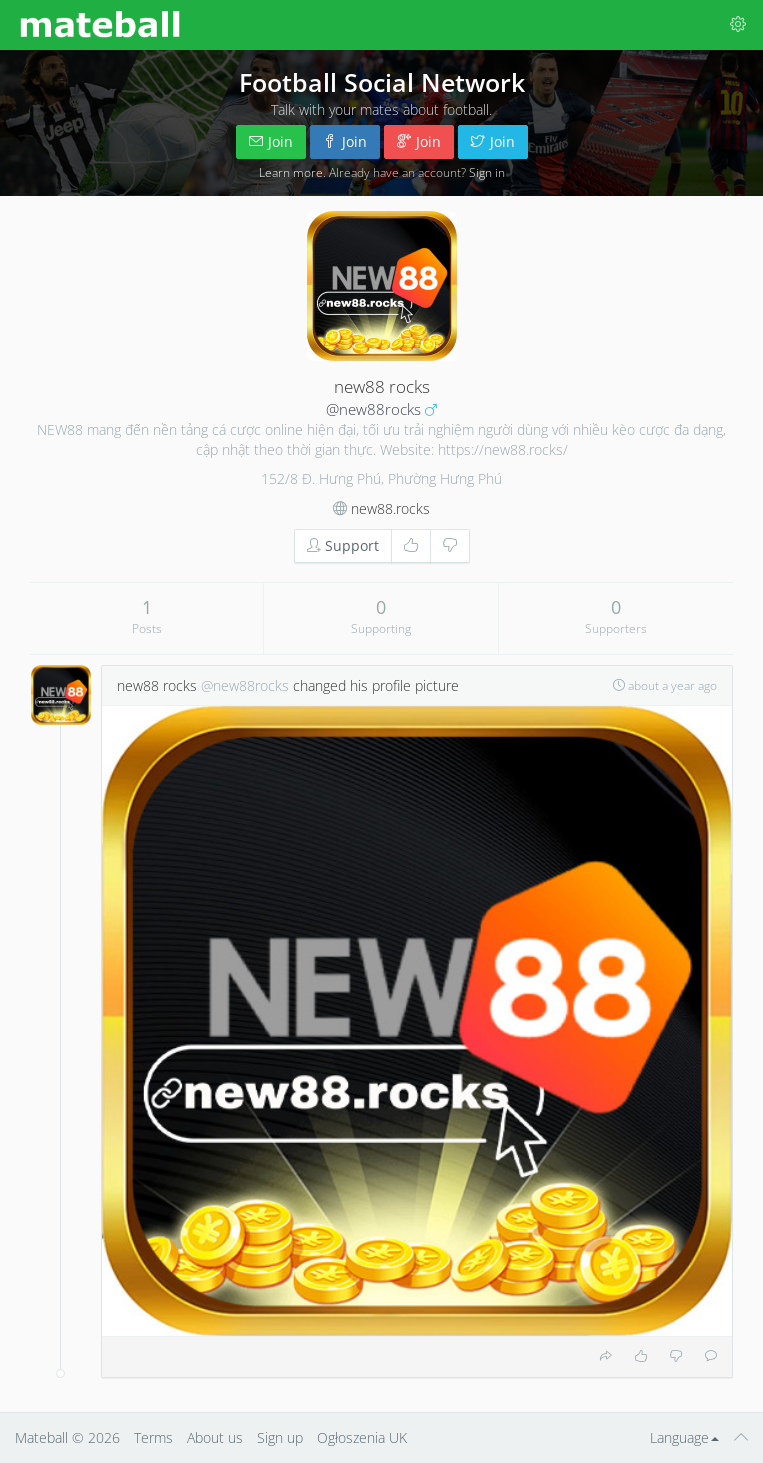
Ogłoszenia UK (362, 1437)
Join (271, 141)
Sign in (487, 172)
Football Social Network (382, 82)
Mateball (41, 1437)
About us (215, 1437)
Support (343, 545)
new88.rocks (390, 508)
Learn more (291, 172)
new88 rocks (157, 685)
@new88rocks (373, 409)
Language (684, 1437)
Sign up (280, 1437)
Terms (153, 1437)
